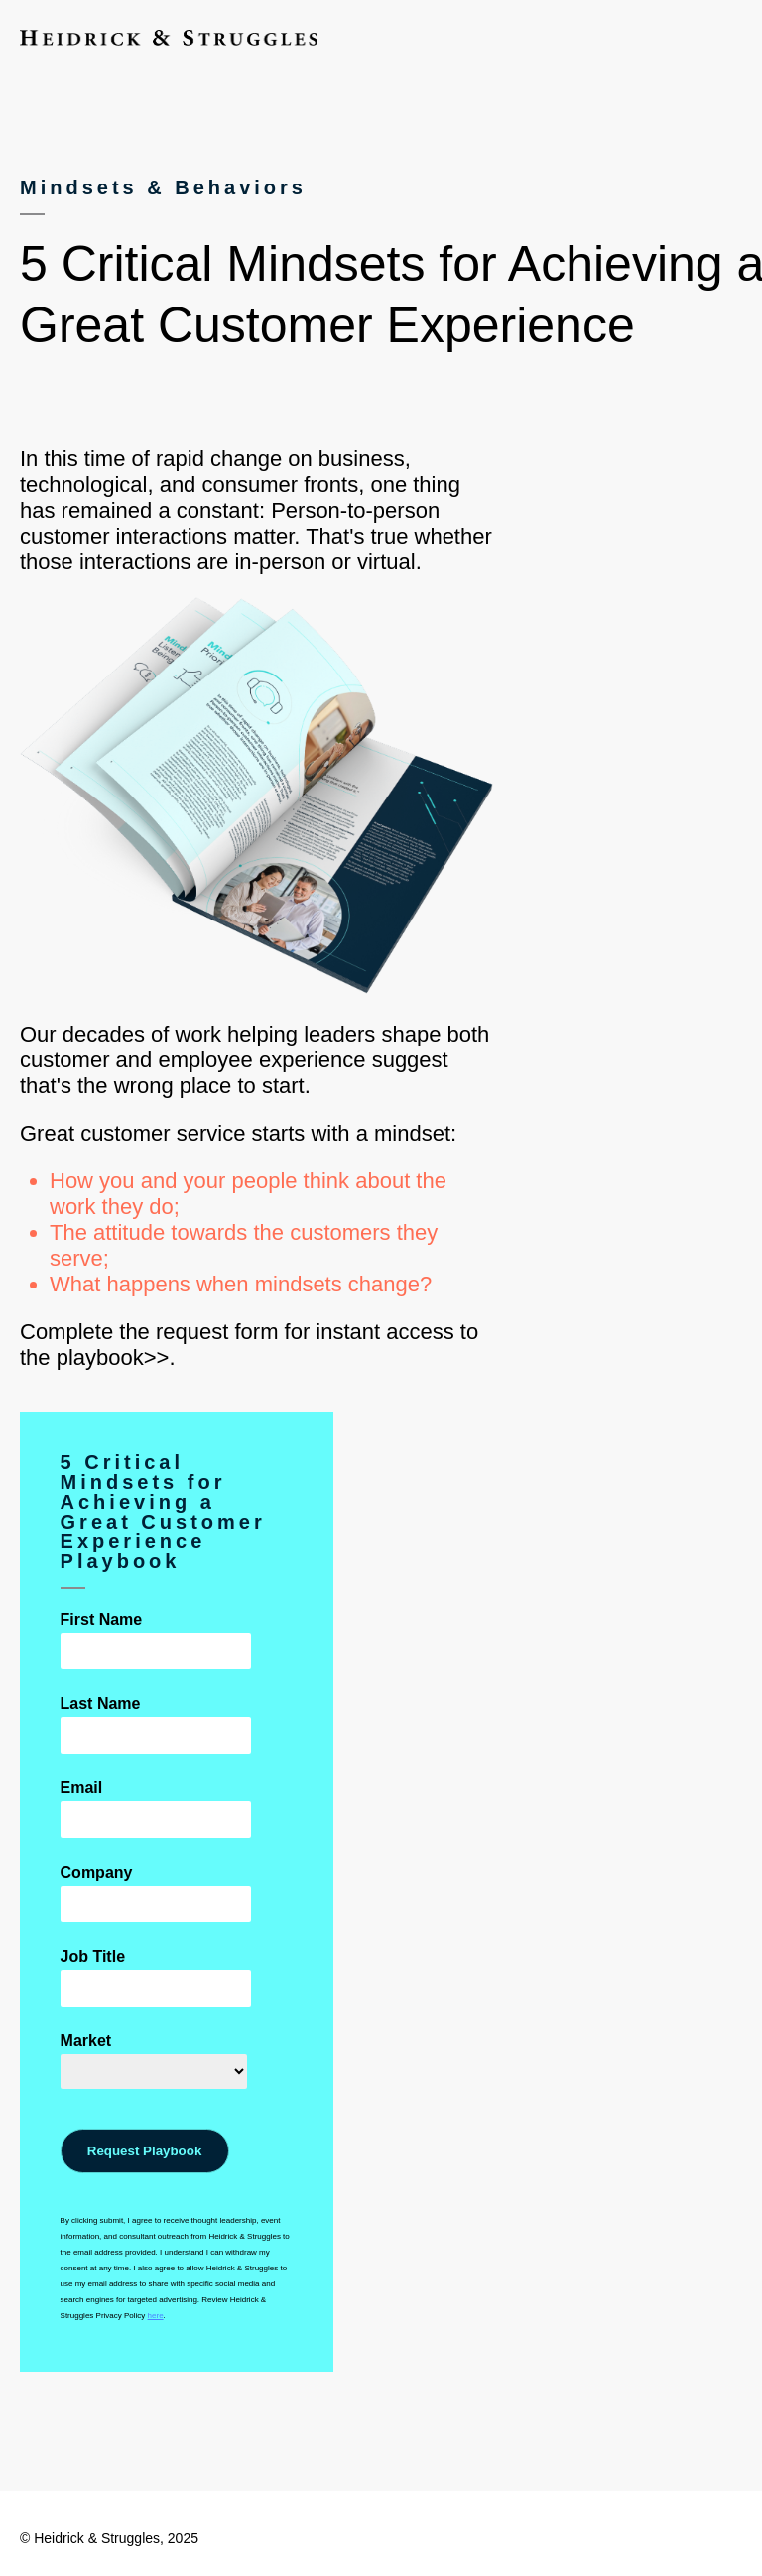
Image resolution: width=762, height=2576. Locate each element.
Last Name (101, 1703)
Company (97, 1872)
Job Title (93, 1956)
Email (82, 1787)
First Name (102, 1619)
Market (86, 2040)
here (156, 2315)
